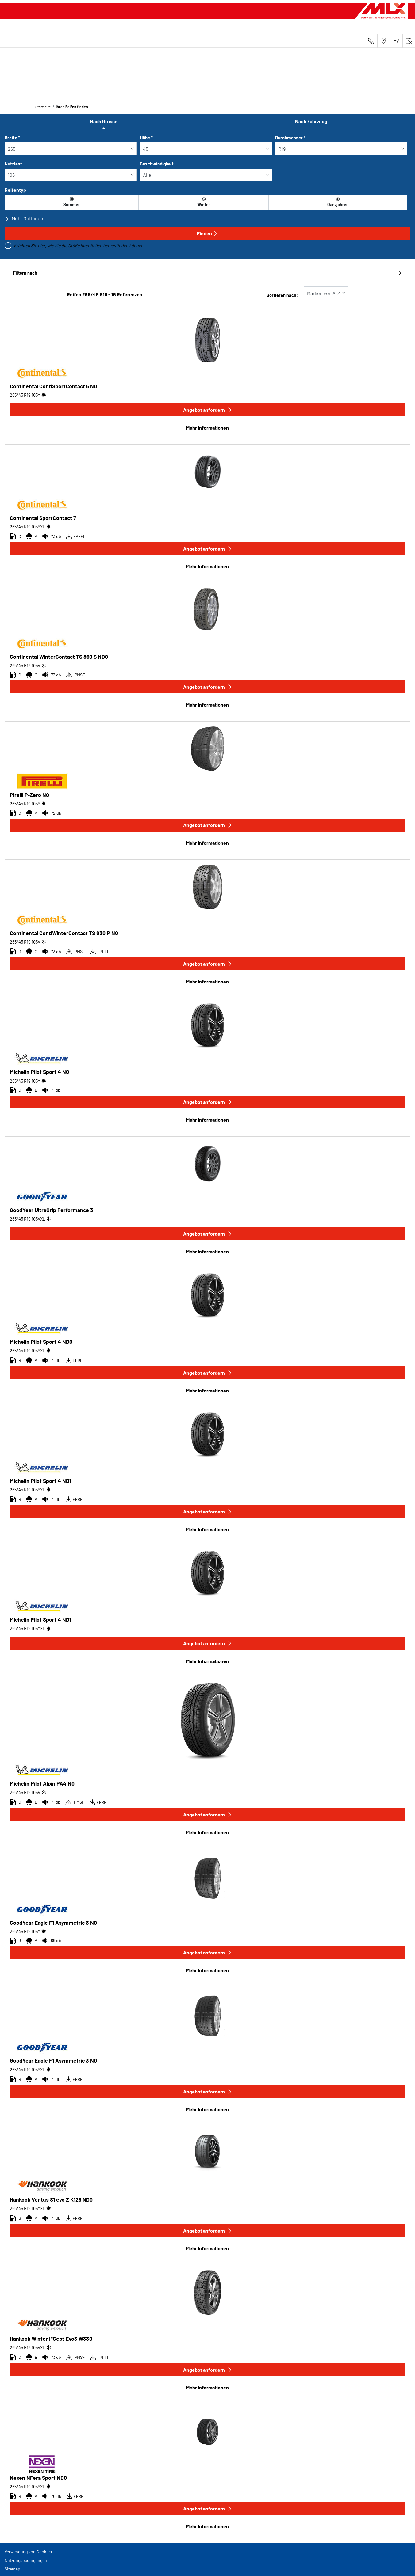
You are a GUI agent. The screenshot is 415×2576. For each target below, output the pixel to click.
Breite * (12, 137)
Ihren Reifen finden (72, 106)
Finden (207, 233)
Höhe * (146, 137)
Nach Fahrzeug (311, 121)
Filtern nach (207, 272)
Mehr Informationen (207, 427)
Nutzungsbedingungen (26, 2560)
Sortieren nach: (282, 295)
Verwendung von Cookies (28, 2551)
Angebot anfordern (207, 410)
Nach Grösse (103, 121)
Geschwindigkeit (157, 163)
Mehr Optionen (24, 218)
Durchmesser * (290, 137)
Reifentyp (15, 190)
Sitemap (12, 2568)
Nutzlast (13, 163)
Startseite (43, 106)
